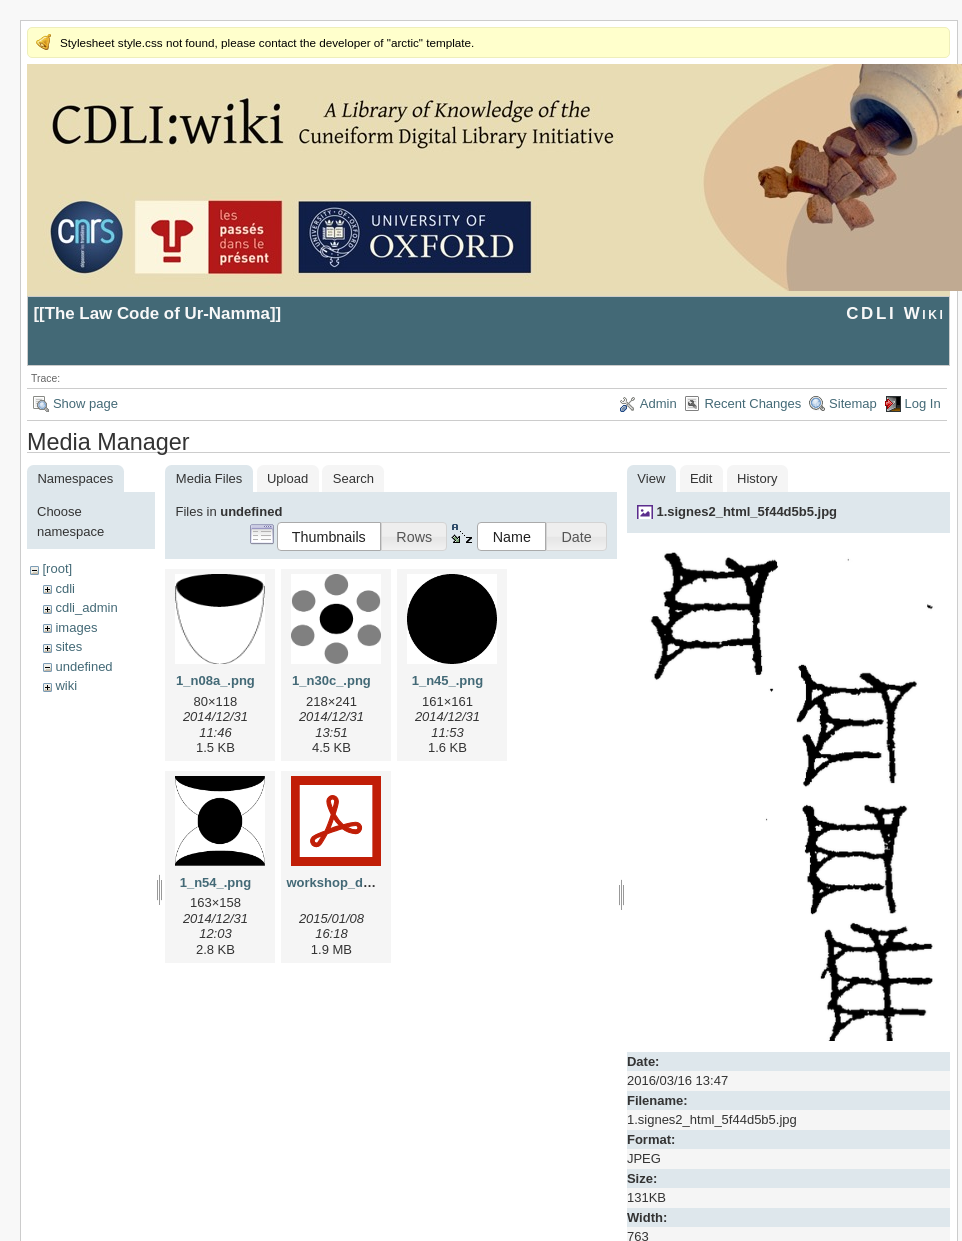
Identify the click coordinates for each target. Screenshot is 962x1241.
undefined (83, 666)
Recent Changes (752, 403)
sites (68, 646)
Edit (701, 478)
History (757, 478)
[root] (57, 568)
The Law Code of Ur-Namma (157, 313)
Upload (287, 478)
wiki (66, 685)
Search (353, 478)
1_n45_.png (448, 680)
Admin (658, 403)
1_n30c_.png (331, 680)
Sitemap (853, 403)
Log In (923, 403)
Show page (85, 403)
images (76, 627)
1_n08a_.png (215, 680)
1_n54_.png (216, 882)
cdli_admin (86, 607)
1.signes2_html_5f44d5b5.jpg (746, 511)
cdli (65, 588)
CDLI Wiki (895, 313)
